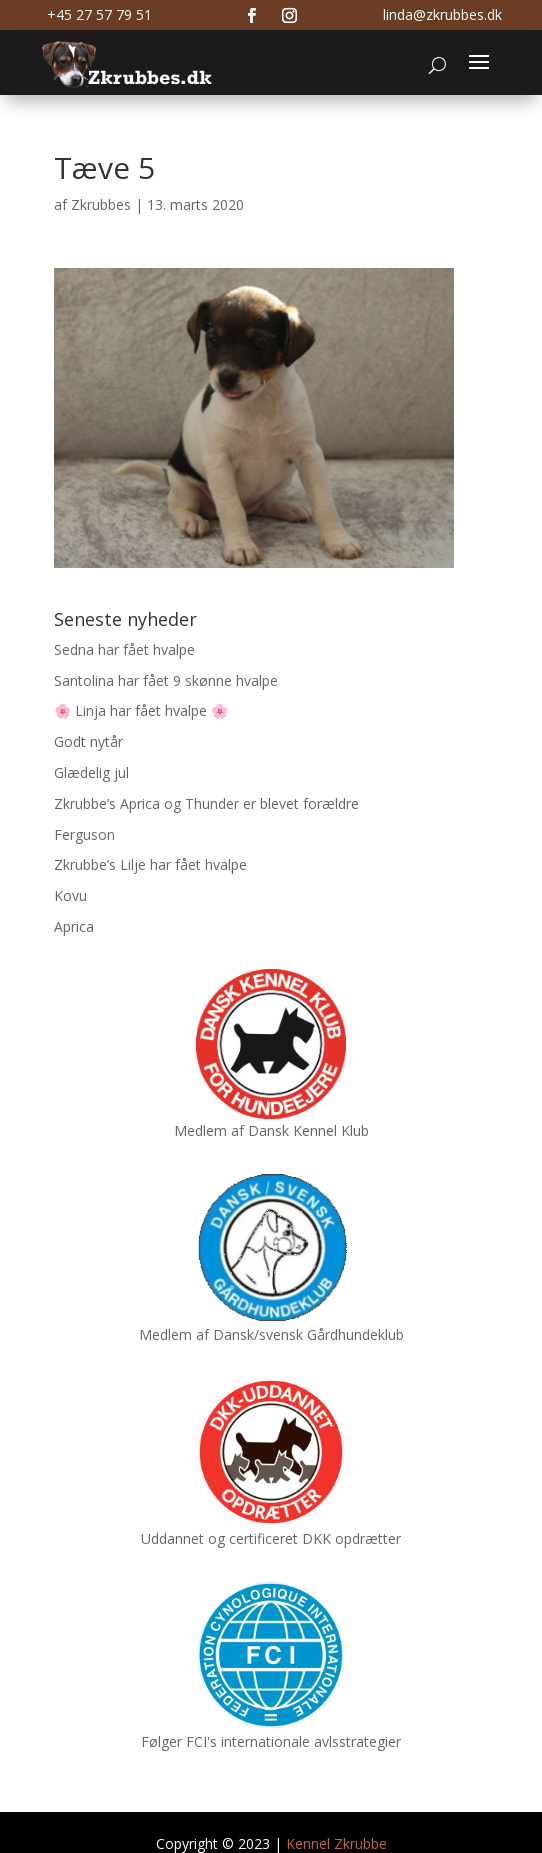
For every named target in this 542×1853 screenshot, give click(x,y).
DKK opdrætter (351, 1538)
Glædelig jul (91, 772)
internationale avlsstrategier (311, 1741)
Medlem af (209, 1130)
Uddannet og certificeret (219, 1538)
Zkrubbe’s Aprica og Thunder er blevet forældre (206, 803)
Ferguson (84, 834)
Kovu (70, 895)
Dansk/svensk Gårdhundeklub (308, 1334)
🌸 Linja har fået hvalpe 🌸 (141, 710)
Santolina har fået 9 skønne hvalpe (166, 680)
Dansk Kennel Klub (308, 1130)
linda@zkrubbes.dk (442, 14)
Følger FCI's (179, 1741)
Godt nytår (88, 741)
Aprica (74, 926)
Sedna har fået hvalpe (124, 649)
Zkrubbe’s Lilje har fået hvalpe (150, 864)
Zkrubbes (101, 204)
